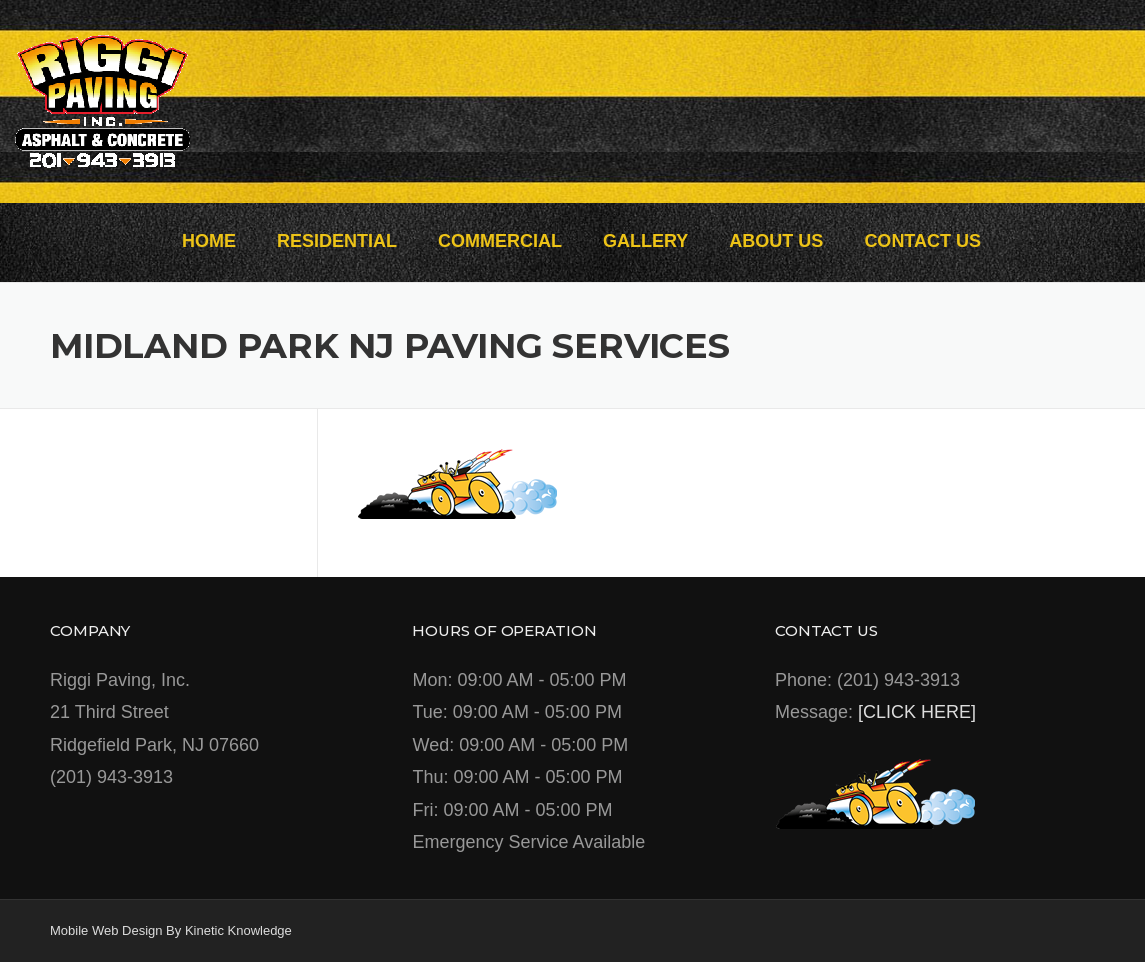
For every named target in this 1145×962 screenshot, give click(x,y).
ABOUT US (776, 241)
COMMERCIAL (500, 241)
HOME (209, 241)
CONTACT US (922, 241)
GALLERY (645, 241)
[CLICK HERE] (917, 712)
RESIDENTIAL (337, 241)
